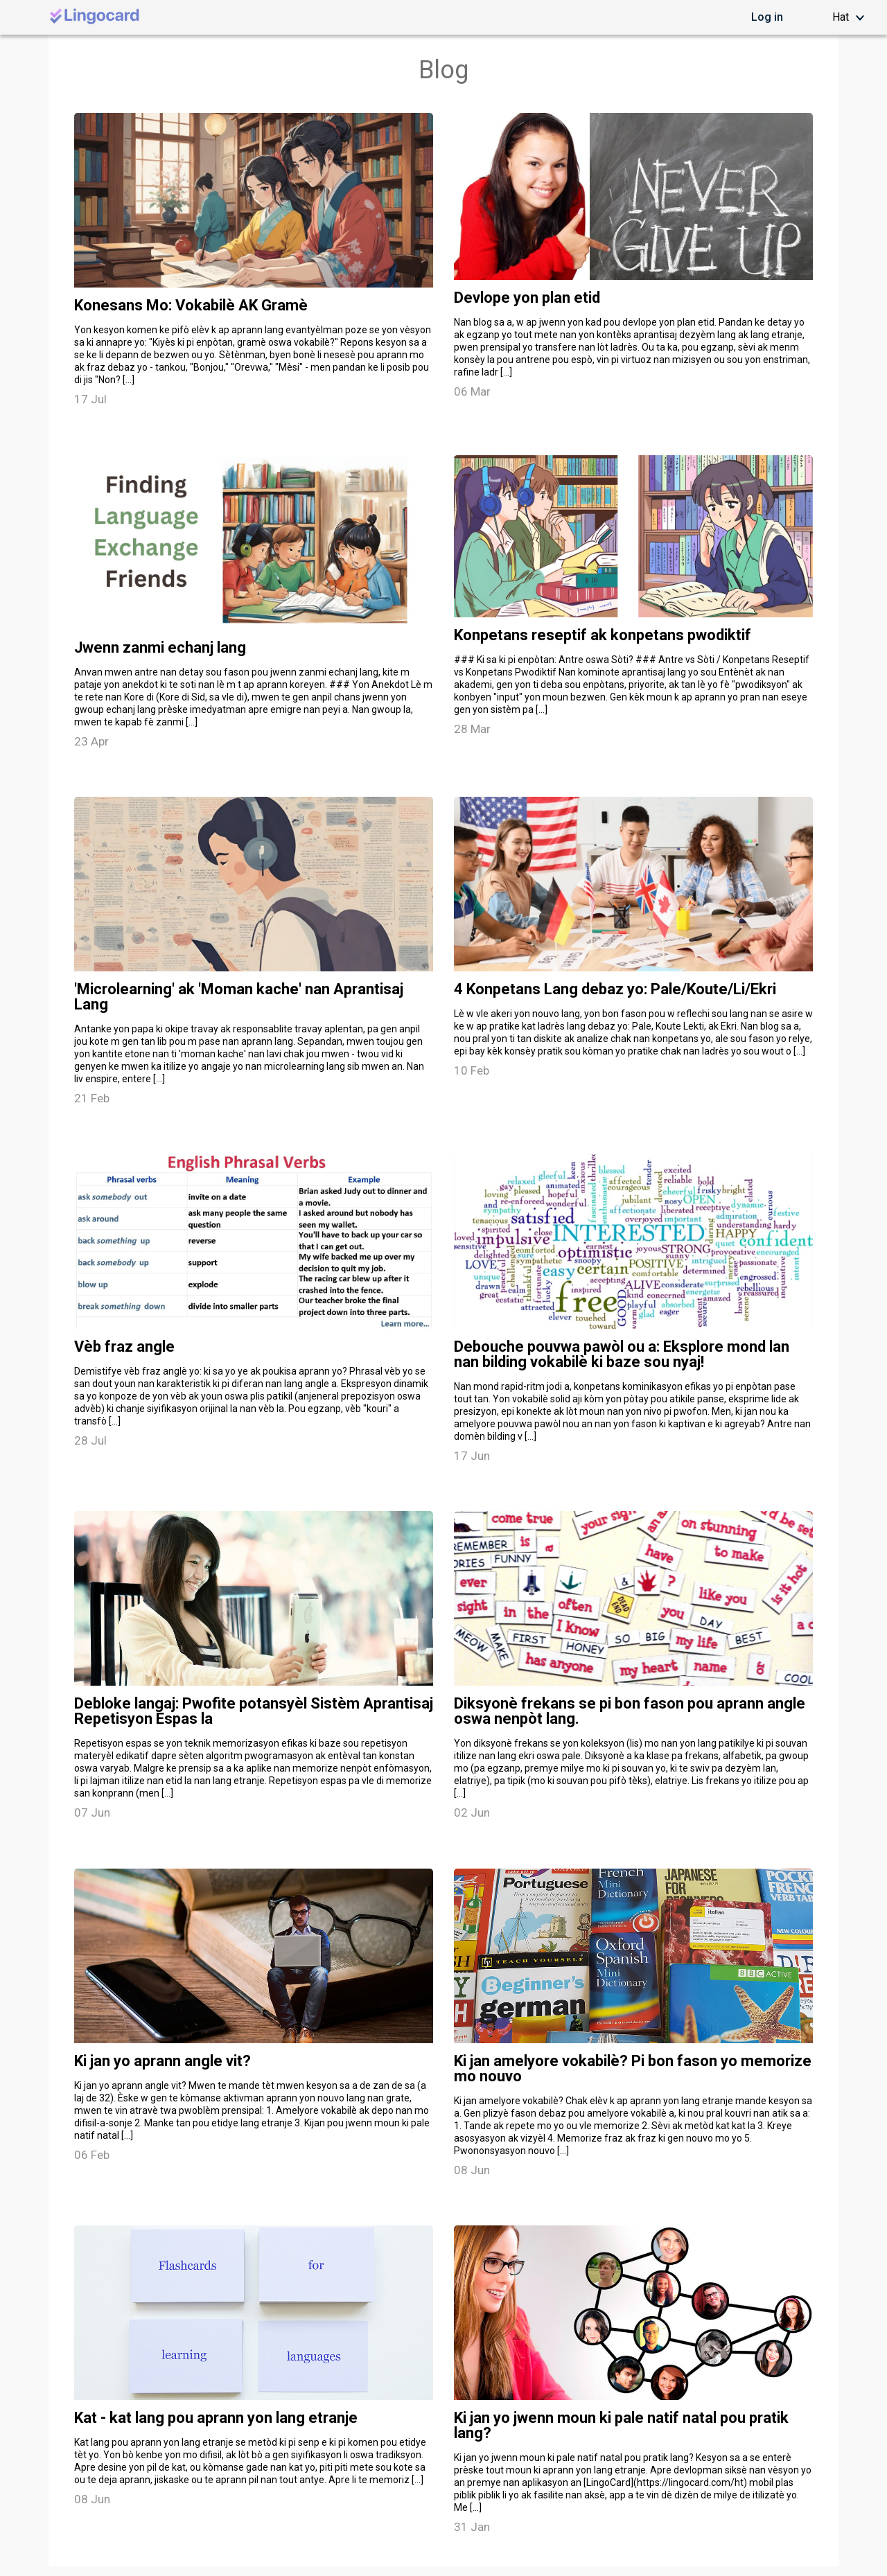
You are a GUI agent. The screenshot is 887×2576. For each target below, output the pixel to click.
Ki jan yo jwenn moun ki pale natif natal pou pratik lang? (621, 2425)
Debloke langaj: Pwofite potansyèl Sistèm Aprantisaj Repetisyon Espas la (253, 1711)
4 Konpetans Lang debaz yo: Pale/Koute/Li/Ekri (615, 989)
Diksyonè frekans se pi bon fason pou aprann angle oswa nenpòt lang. (629, 1711)
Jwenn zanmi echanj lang (160, 647)
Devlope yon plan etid (527, 298)
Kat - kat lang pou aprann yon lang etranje (216, 2418)
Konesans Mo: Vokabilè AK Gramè (191, 305)
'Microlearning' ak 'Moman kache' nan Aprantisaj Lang (238, 997)
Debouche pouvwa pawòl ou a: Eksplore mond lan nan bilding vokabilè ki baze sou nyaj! (621, 1354)
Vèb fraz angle (124, 1347)
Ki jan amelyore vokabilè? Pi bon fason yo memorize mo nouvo (632, 2069)
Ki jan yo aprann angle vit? (162, 2061)
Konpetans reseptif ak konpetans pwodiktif (602, 635)
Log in (767, 17)
